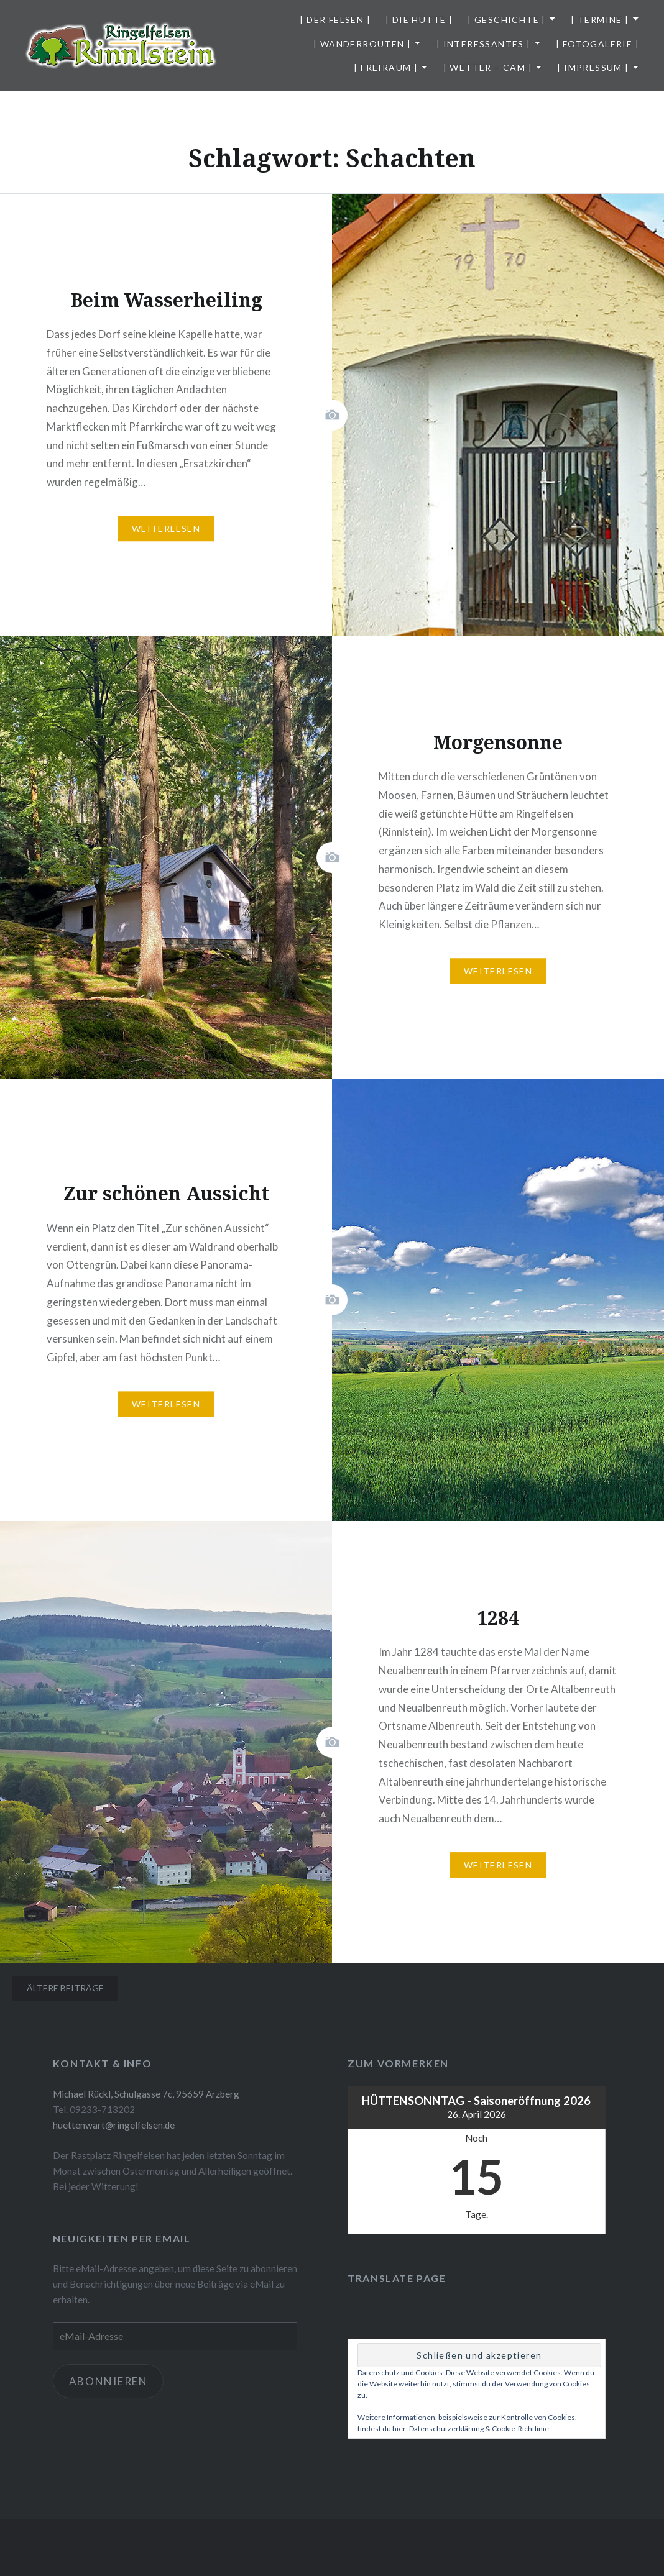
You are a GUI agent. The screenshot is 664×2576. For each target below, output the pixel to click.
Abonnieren (108, 2381)
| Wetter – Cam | (487, 67)
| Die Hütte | (419, 19)
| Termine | (600, 19)
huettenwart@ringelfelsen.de (114, 2125)
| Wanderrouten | (362, 44)
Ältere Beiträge (65, 1988)
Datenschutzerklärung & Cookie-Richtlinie (479, 2428)
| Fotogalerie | (597, 44)
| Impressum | (593, 67)
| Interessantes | (483, 44)
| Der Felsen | (335, 19)
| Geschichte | (507, 19)
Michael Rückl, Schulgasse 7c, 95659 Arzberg (146, 2093)
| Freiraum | (386, 67)
